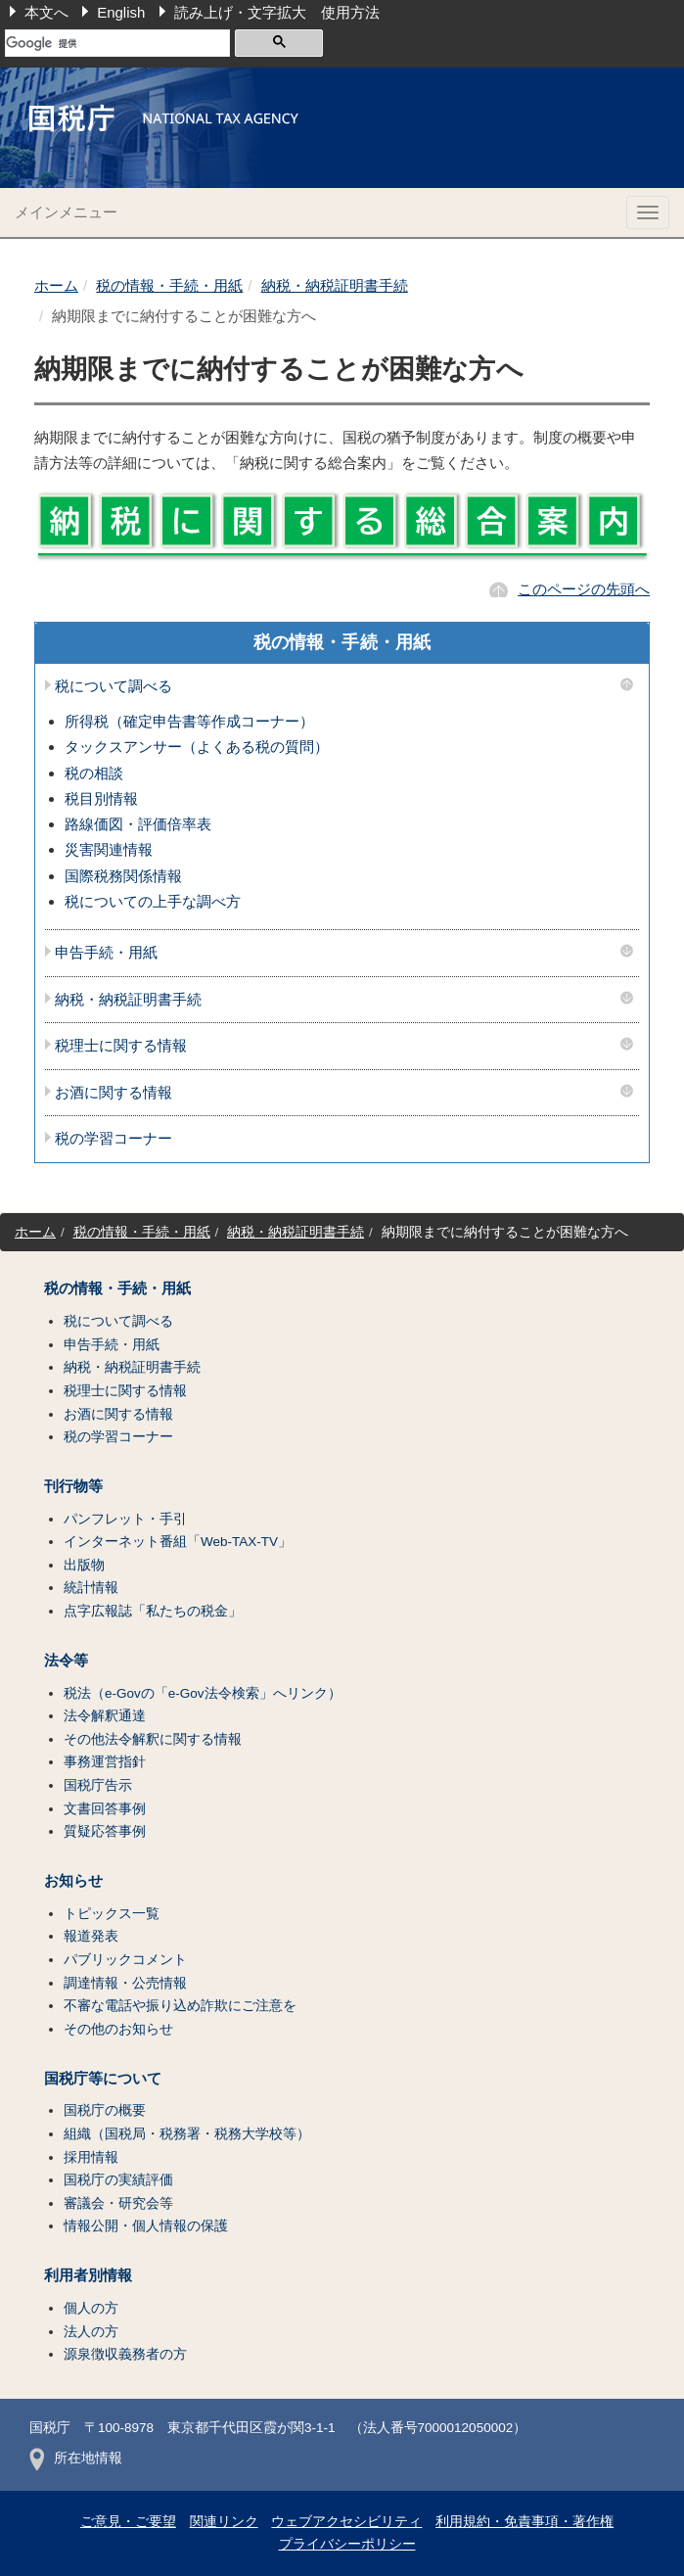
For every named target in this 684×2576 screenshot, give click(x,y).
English (121, 12)
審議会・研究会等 (118, 2203)
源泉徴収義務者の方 (125, 2354)
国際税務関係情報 (123, 875)
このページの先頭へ (584, 589)
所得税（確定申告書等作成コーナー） (189, 721)
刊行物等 (73, 1486)
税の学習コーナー (113, 1139)
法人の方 (91, 2331)
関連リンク (224, 2521)
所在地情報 (75, 2458)
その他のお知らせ (118, 2029)
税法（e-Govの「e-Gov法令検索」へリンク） (203, 1693)
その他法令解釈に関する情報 (153, 1739)
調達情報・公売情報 (125, 1983)
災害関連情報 (109, 849)
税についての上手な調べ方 (153, 901)
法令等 (66, 1660)
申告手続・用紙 (106, 952)
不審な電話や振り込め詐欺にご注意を (180, 2005)
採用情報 (91, 2157)
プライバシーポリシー (347, 2544)
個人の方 (91, 2308)
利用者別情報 (88, 2275)
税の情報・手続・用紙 (169, 285)
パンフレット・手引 (125, 1519)
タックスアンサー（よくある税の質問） (197, 746)
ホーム (56, 285)
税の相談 (94, 773)
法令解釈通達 (105, 1716)
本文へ (46, 12)
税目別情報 (101, 798)
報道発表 (91, 1936)
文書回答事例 (105, 1809)
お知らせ (73, 1881)
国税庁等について (102, 2078)
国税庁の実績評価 (118, 2180)
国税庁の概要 (105, 2110)
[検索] (117, 43)
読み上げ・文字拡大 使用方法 (277, 12)
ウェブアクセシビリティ (346, 2521)
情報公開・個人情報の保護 (146, 2226)
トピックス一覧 (112, 1913)
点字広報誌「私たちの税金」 (153, 1611)
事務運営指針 (105, 1762)
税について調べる (113, 686)
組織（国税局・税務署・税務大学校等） (187, 2134)
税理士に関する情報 (121, 1046)
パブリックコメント (125, 1959)
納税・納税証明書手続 (334, 285)
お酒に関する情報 (113, 1093)
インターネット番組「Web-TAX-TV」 (178, 1541)
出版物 (84, 1565)
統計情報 (91, 1587)
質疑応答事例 (105, 1831)
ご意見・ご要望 (128, 2521)
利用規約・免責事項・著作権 (524, 2521)
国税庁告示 (98, 1785)
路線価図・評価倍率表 (138, 824)
